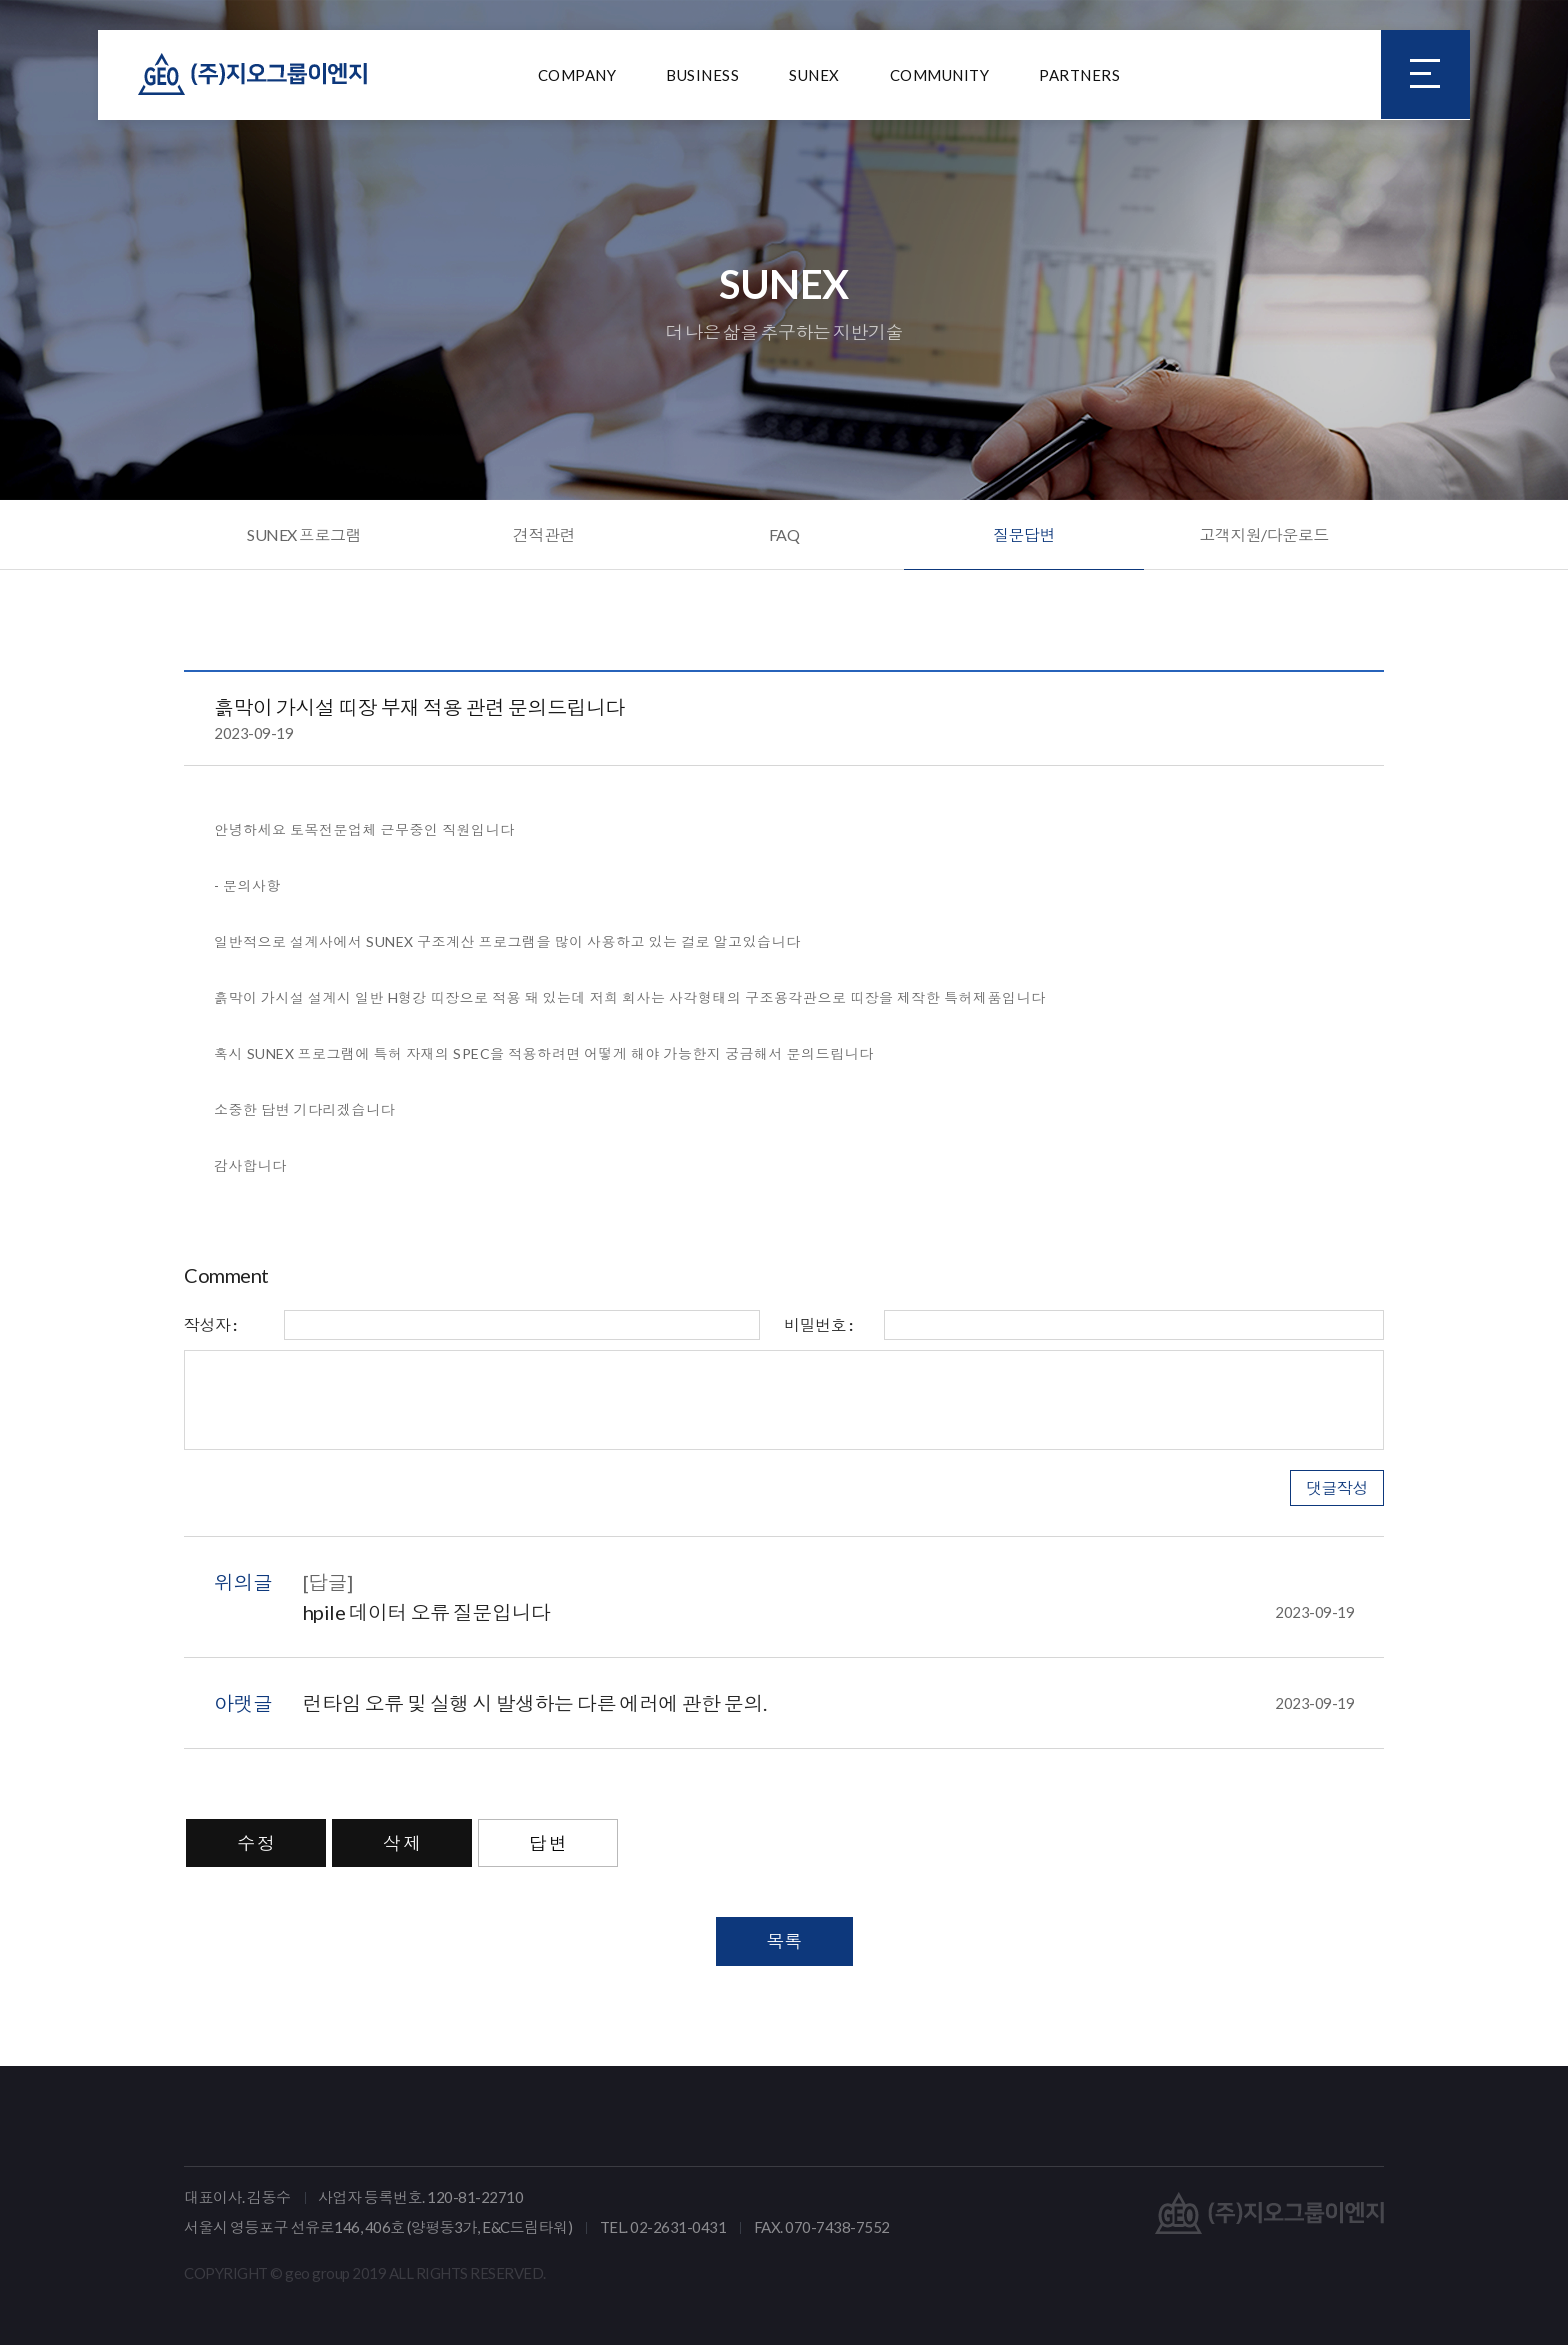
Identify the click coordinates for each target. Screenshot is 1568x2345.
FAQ (784, 534)
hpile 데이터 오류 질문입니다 (829, 1612)
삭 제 (402, 1843)
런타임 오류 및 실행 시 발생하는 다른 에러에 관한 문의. (829, 1703)
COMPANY (577, 75)
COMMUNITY (940, 75)
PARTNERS (1079, 75)
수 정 (256, 1843)
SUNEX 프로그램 (304, 534)
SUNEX (814, 75)
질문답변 (1024, 534)
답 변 (548, 1843)
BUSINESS (702, 75)
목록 (784, 1941)
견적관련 (544, 534)
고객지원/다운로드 (1264, 534)
